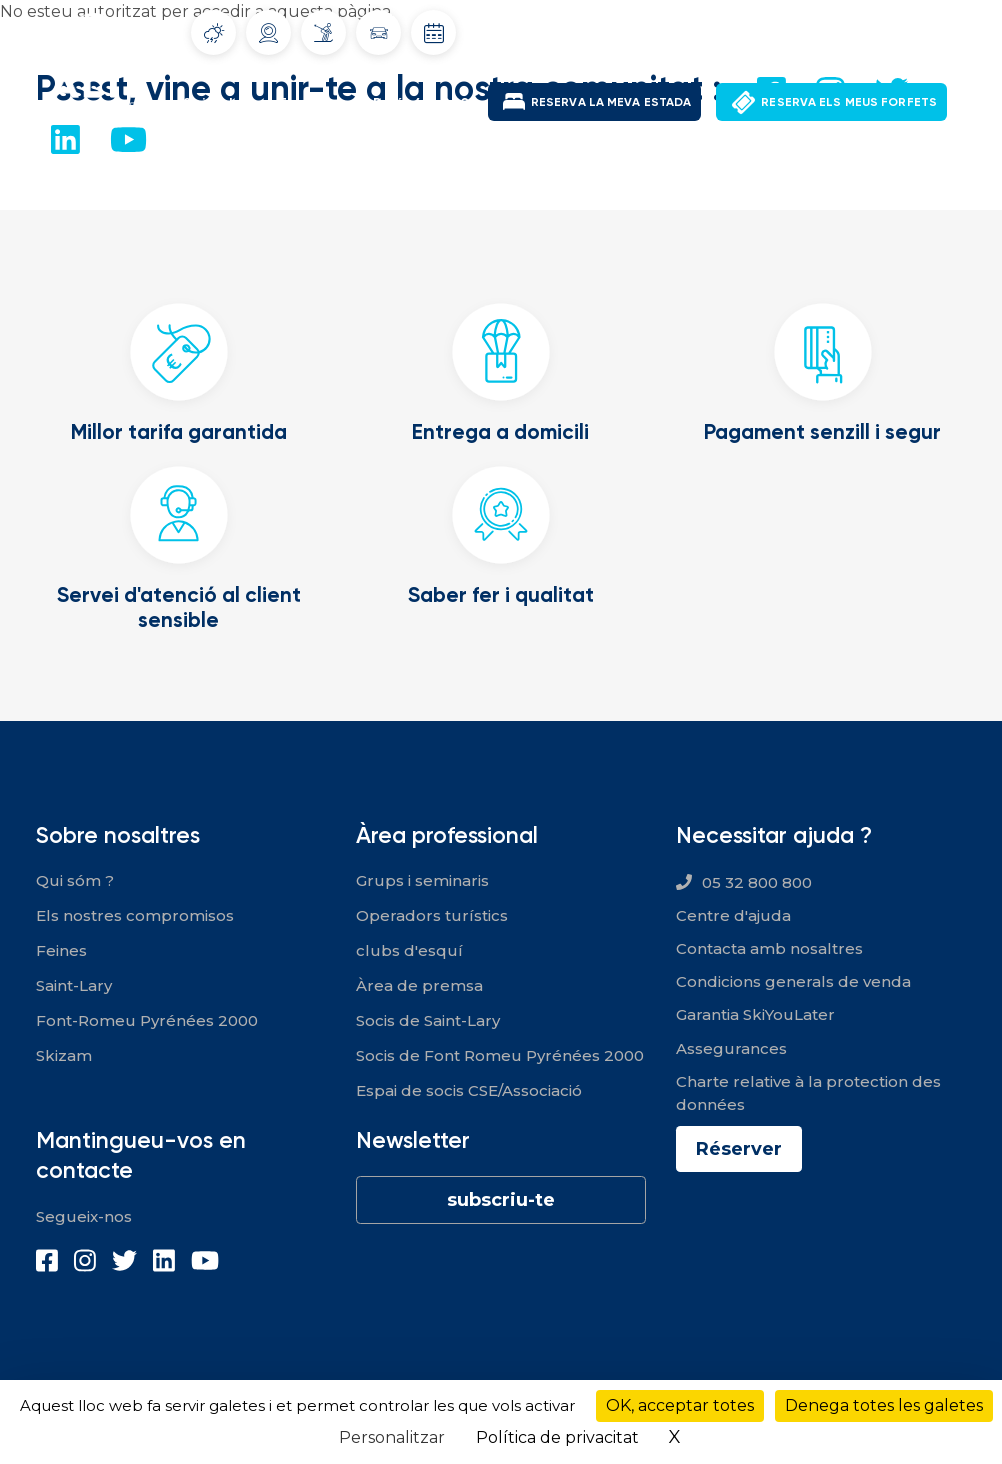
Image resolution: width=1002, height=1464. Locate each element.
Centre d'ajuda (733, 915)
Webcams (269, 33)
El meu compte (857, 29)
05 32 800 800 (757, 882)
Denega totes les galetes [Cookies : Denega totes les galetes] (884, 1405)
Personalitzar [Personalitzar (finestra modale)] (392, 1437)
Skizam (64, 1055)
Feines (61, 950)
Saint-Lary (221, 103)
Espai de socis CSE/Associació (469, 1090)
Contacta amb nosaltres (769, 948)
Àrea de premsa (419, 985)
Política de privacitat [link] (557, 1437)
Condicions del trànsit (379, 33)
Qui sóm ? (75, 880)
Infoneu (323, 32)
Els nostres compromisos (135, 915)
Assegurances (731, 1048)
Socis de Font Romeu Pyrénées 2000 (500, 1055)
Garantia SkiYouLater (755, 1014)
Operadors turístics (432, 915)
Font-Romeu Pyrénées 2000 (378, 103)
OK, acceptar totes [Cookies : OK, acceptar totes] (680, 1405)
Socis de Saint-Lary (428, 1020)
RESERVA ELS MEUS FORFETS (849, 101)
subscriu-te (501, 1200)
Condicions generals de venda (793, 981)
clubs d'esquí (409, 950)
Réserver (739, 1149)
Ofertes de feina (725, 29)
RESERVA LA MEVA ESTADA (611, 101)
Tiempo (214, 33)
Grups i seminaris (422, 880)
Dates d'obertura (434, 33)
